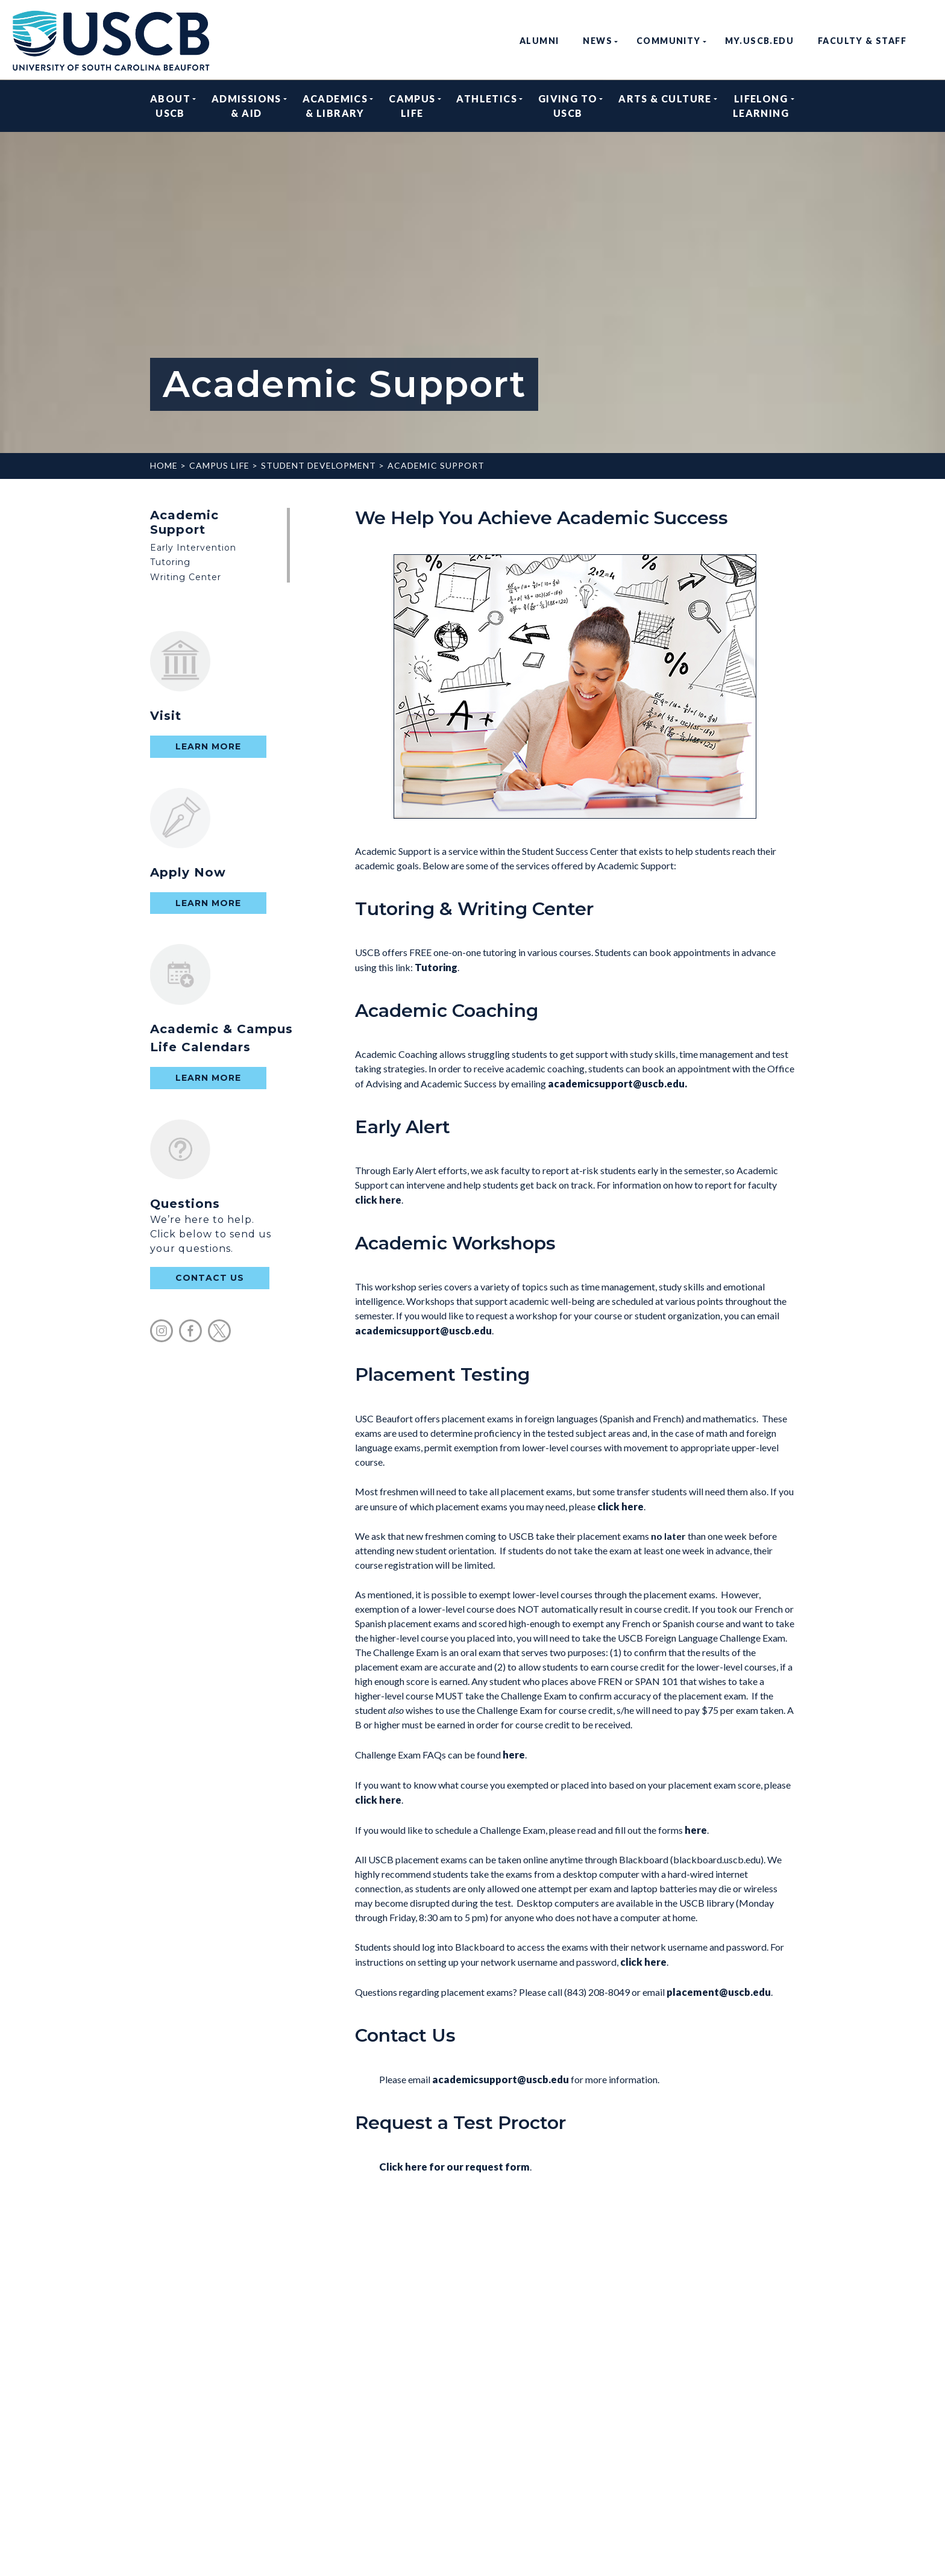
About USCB (170, 106)
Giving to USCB (568, 106)
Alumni (539, 41)
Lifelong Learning (761, 106)
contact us (209, 1277)
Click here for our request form (454, 2166)
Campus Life (412, 106)
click (620, 1506)
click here (378, 1199)
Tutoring (170, 562)
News (597, 41)
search (928, 41)
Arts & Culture (665, 106)
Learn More (208, 746)
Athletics (486, 106)
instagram (161, 1330)
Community (668, 41)
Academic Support (436, 465)
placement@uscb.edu (719, 1992)
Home (164, 465)
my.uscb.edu (759, 41)
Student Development (318, 465)
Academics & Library (335, 106)
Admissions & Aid (246, 106)
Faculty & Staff (862, 41)
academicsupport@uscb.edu (423, 1330)
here (514, 1754)
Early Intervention (193, 547)
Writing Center (185, 577)
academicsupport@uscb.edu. (618, 1083)
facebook (190, 1330)
